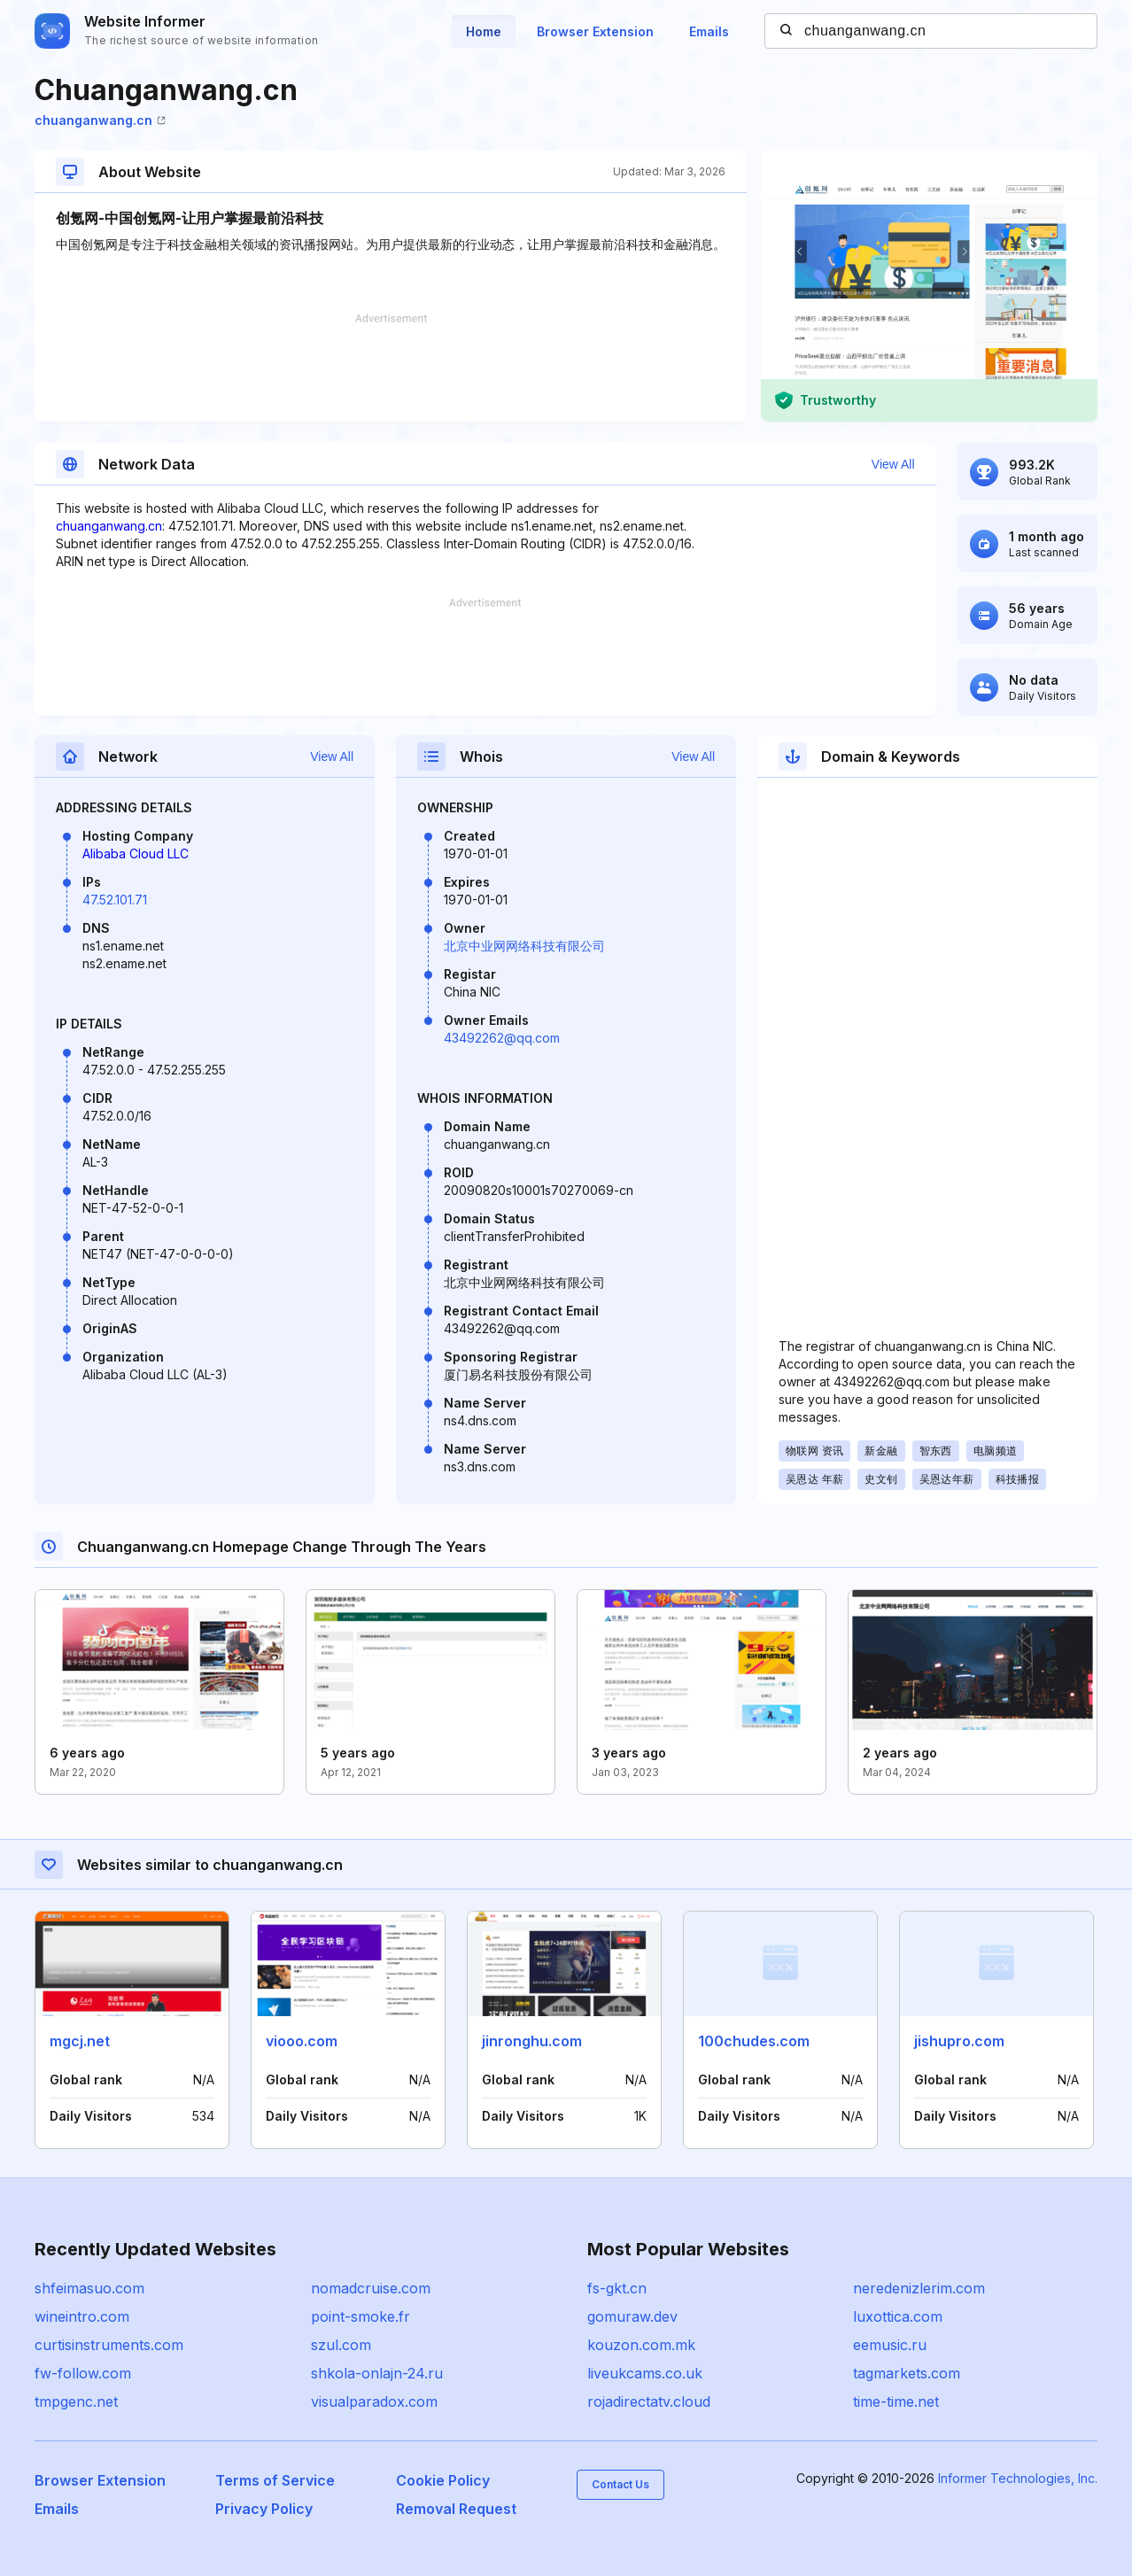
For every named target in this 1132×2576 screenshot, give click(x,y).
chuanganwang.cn (100, 120)
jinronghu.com (532, 2041)
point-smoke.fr (360, 2316)
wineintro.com (82, 2316)
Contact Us (620, 2484)
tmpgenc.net (76, 2401)
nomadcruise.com (370, 2288)
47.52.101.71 (114, 899)
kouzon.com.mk (641, 2345)
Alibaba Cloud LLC (135, 853)
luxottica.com (897, 2316)
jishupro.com (959, 2041)
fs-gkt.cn (617, 2288)
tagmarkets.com (906, 2373)
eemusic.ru (890, 2345)
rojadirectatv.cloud (648, 2401)
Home (483, 31)
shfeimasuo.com (89, 2288)
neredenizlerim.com (919, 2288)
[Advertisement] (390, 367)
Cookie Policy (443, 2480)
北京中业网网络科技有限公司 (524, 945)
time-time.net (896, 2401)
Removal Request (456, 2509)
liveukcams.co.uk (644, 2373)
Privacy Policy (264, 2509)
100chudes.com (754, 2041)
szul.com (341, 2345)
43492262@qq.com (502, 1037)
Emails (709, 31)
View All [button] (893, 464)
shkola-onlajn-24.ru (377, 2373)
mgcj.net (80, 2041)
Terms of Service (275, 2480)
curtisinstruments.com (109, 2345)
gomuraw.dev (632, 2316)
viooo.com (301, 2041)
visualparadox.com (374, 2401)
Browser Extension (595, 31)
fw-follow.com (83, 2373)
